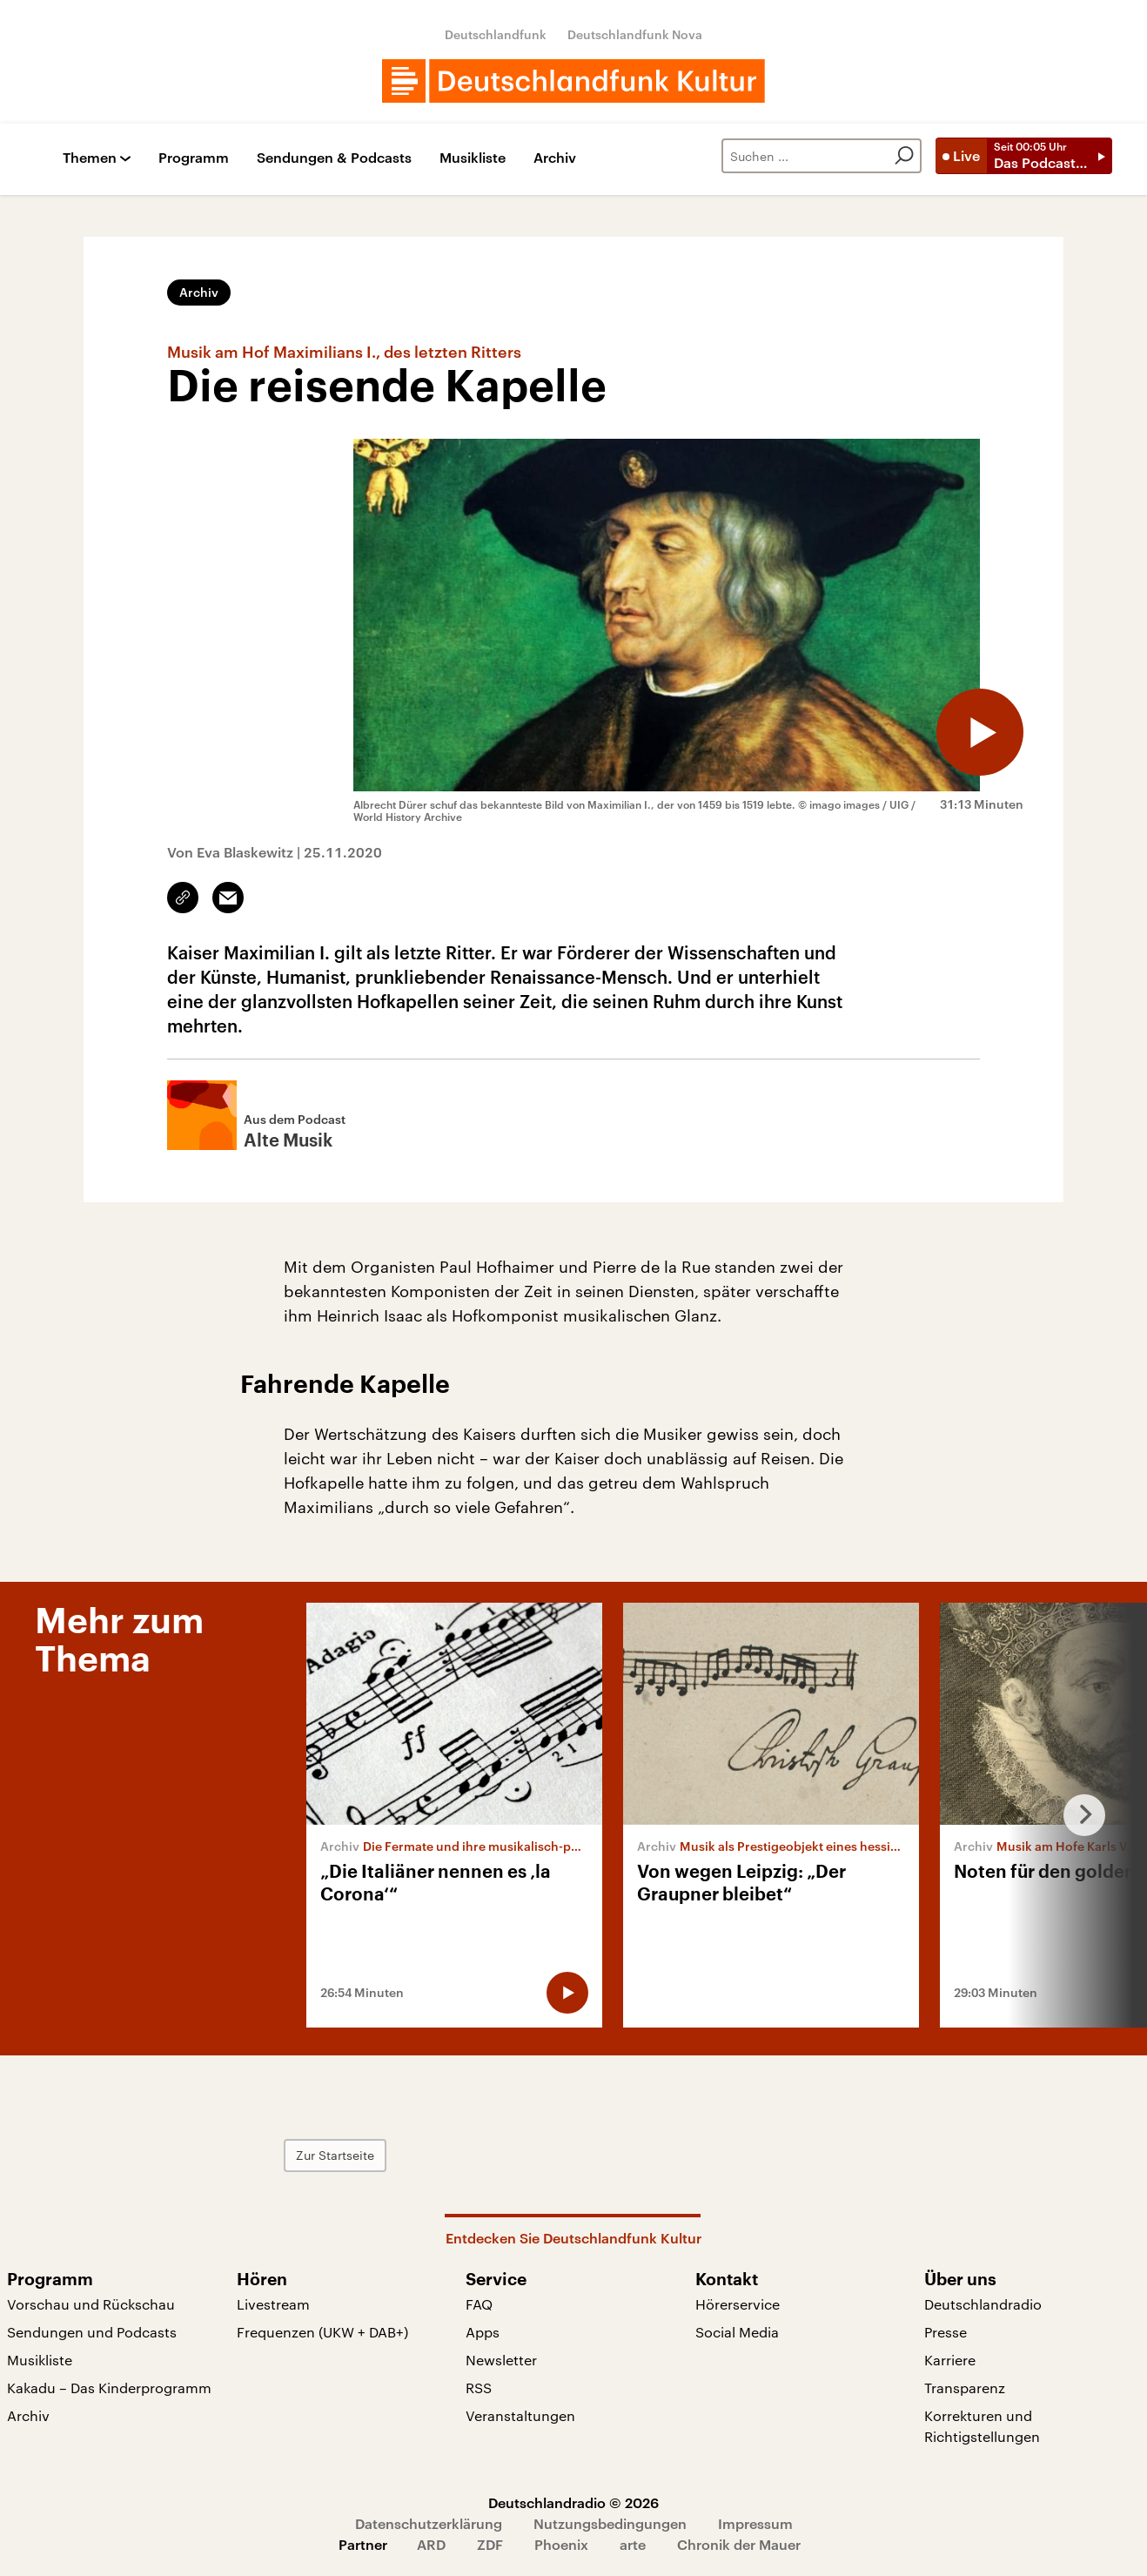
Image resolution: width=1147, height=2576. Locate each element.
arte (633, 2544)
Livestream (273, 2304)
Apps (483, 2332)
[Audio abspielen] (979, 732)
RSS (479, 2387)
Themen (90, 158)
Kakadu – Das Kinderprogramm (109, 2387)
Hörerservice (737, 2304)
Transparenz (964, 2387)
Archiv (554, 158)
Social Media (737, 2332)
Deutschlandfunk (496, 34)
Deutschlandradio (983, 2304)
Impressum (755, 2523)
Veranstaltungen (520, 2415)
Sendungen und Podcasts (92, 2332)
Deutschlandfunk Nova (634, 34)
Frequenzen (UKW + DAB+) (322, 2332)
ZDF (490, 2544)
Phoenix (561, 2544)
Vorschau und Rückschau (91, 2304)
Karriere (950, 2359)
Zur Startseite (335, 2155)
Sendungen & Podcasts (334, 158)
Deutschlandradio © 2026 (573, 2502)
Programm (193, 158)
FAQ (479, 2304)
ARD (431, 2544)
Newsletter (501, 2359)
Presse (945, 2332)
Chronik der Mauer (739, 2544)
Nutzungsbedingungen (610, 2523)
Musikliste (472, 158)
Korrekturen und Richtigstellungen (982, 2426)
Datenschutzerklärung (428, 2523)
